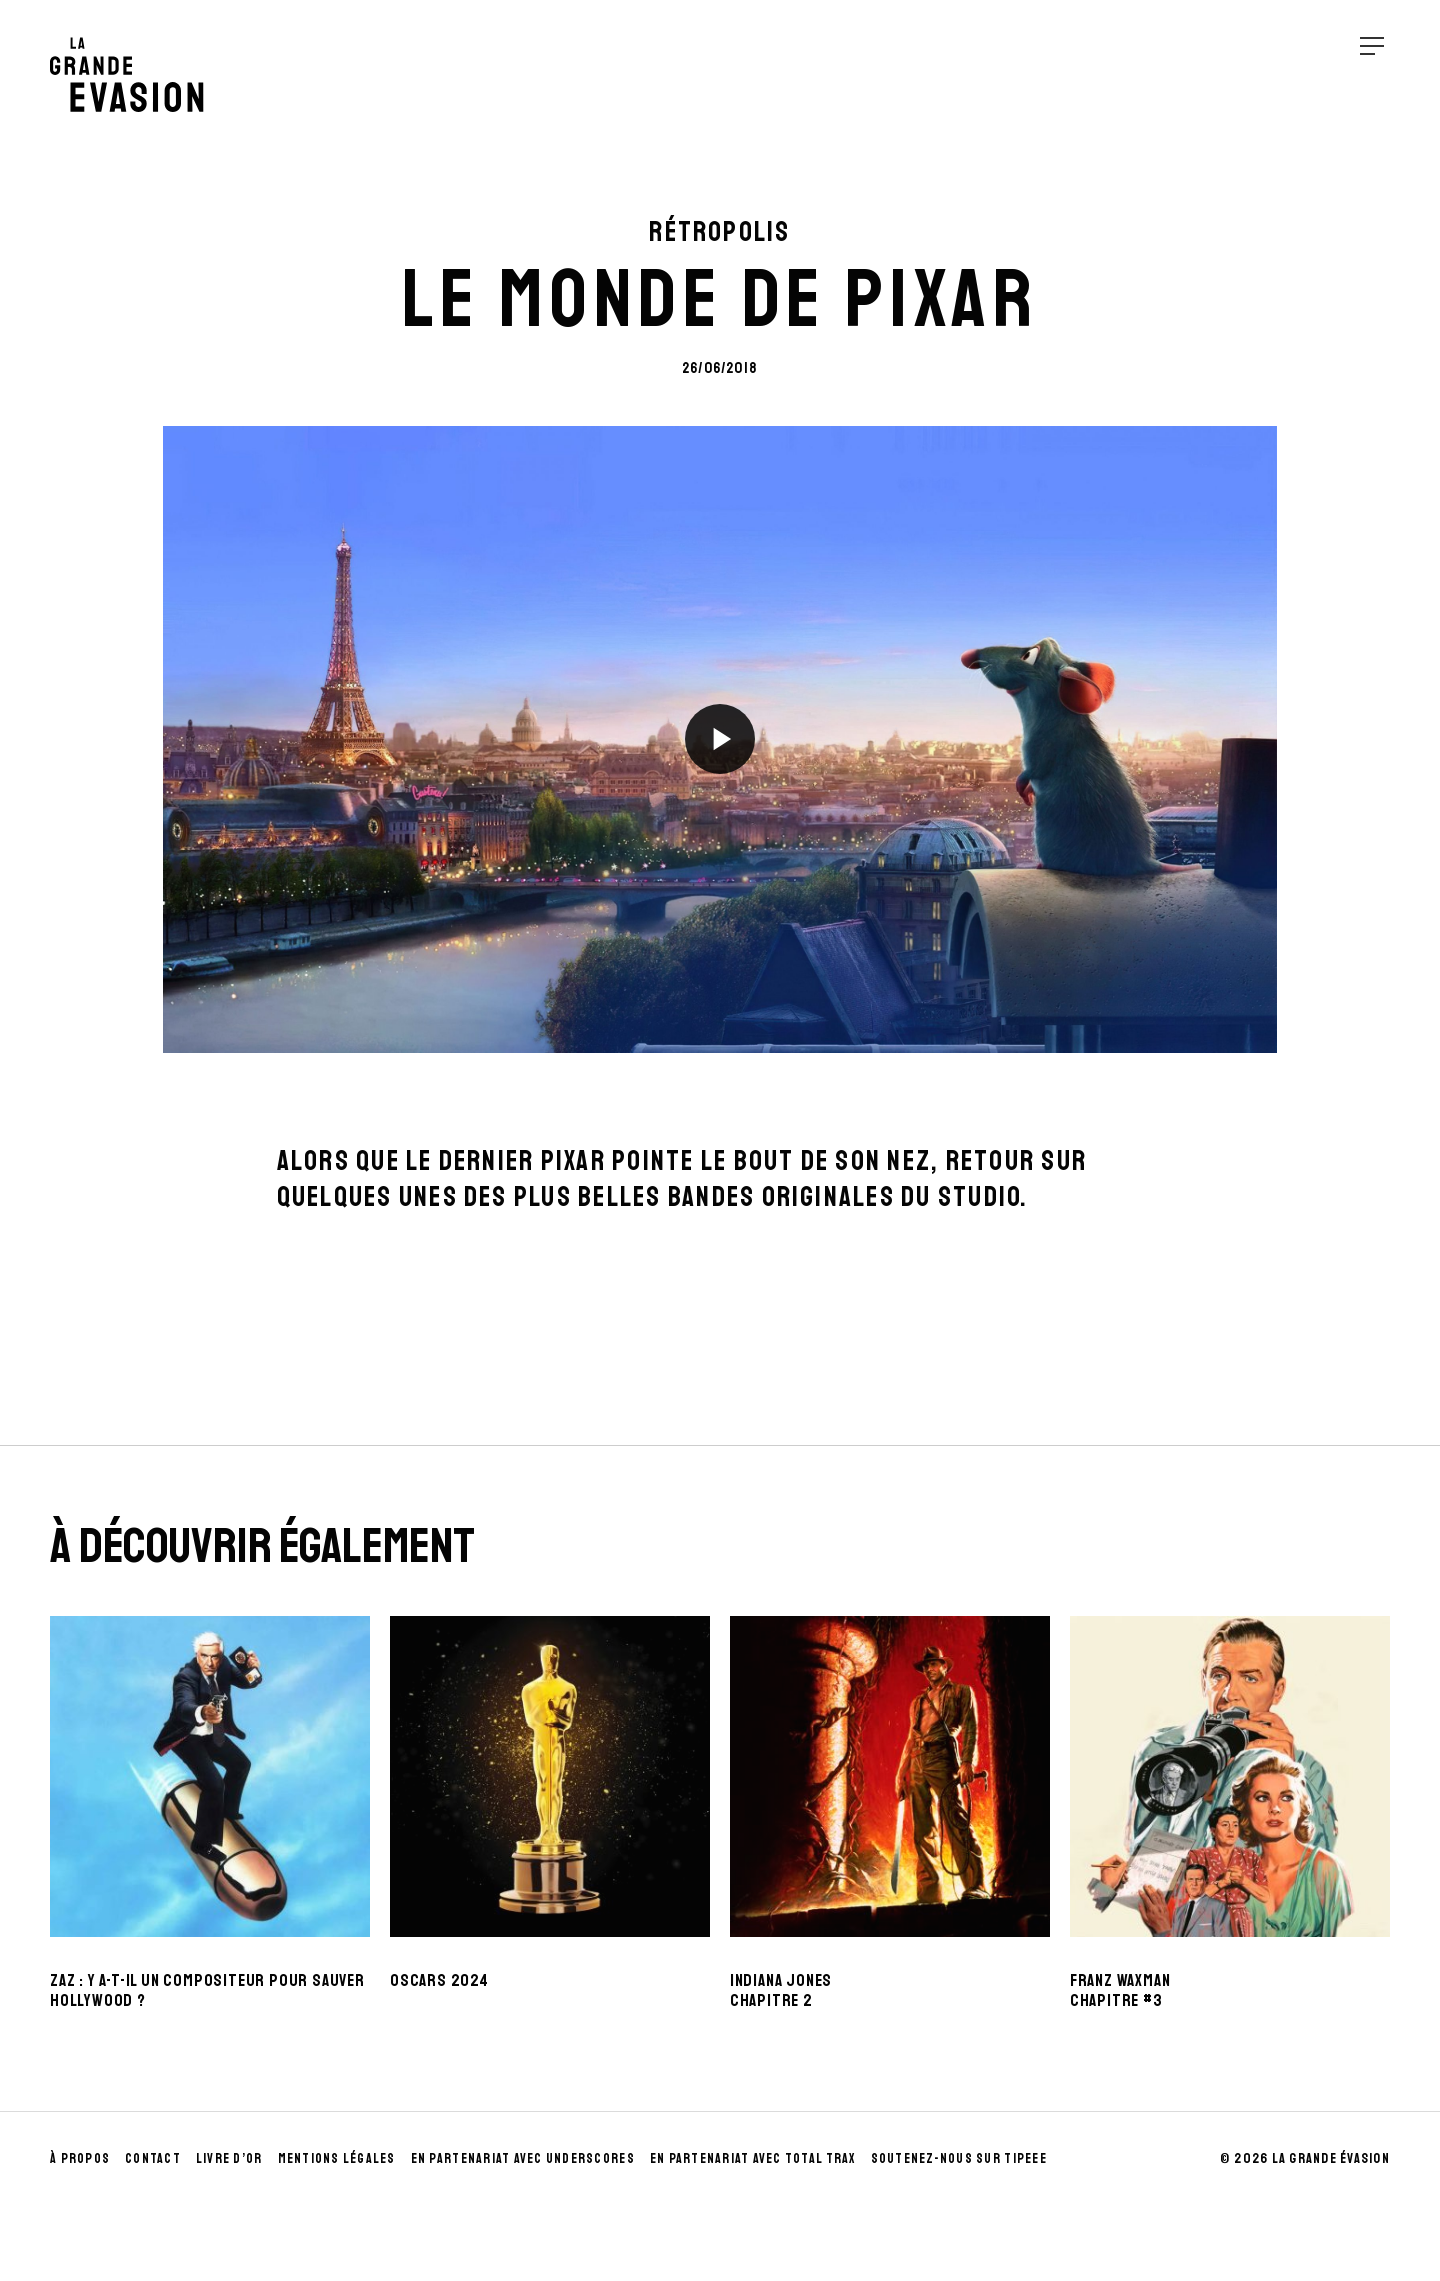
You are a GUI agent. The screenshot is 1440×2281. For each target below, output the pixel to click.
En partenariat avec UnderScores (523, 2158)
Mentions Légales (337, 2158)
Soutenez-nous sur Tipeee (959, 2158)
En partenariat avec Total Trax (753, 2158)
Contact (153, 2158)
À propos (80, 2158)
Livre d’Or (229, 2158)
